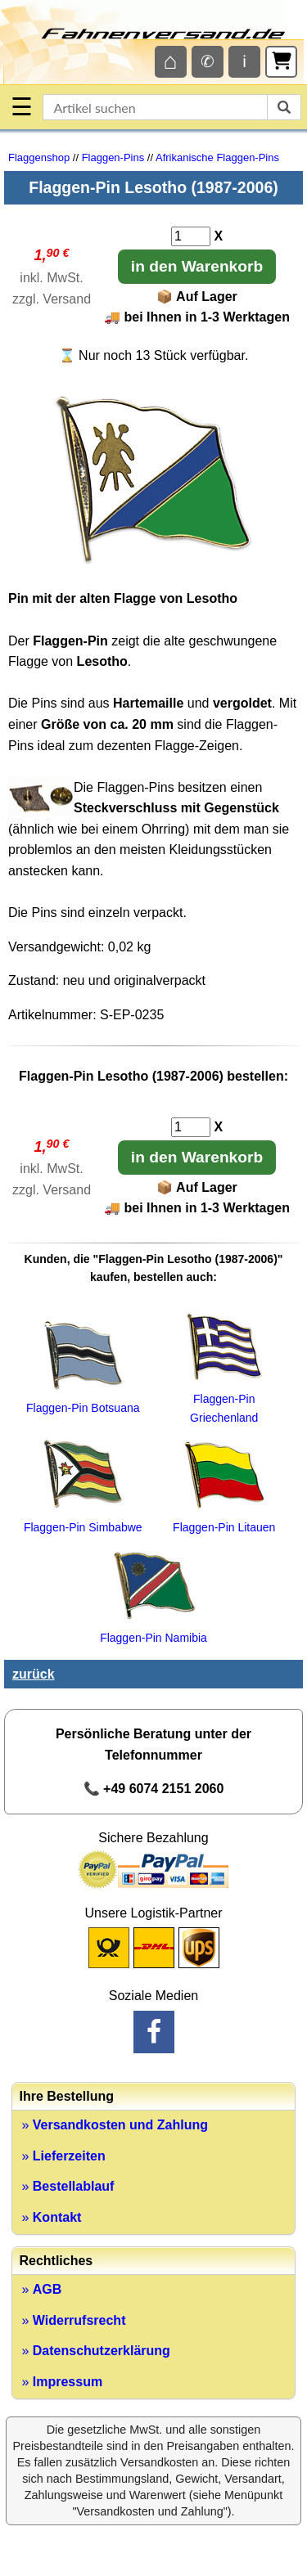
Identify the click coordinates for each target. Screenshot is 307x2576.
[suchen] (284, 107)
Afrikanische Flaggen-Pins (217, 157)
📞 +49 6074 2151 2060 (154, 1789)
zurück (33, 1674)
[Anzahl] (190, 236)
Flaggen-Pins (113, 157)
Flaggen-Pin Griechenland (224, 1399)
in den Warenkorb (197, 266)
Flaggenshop (39, 157)
